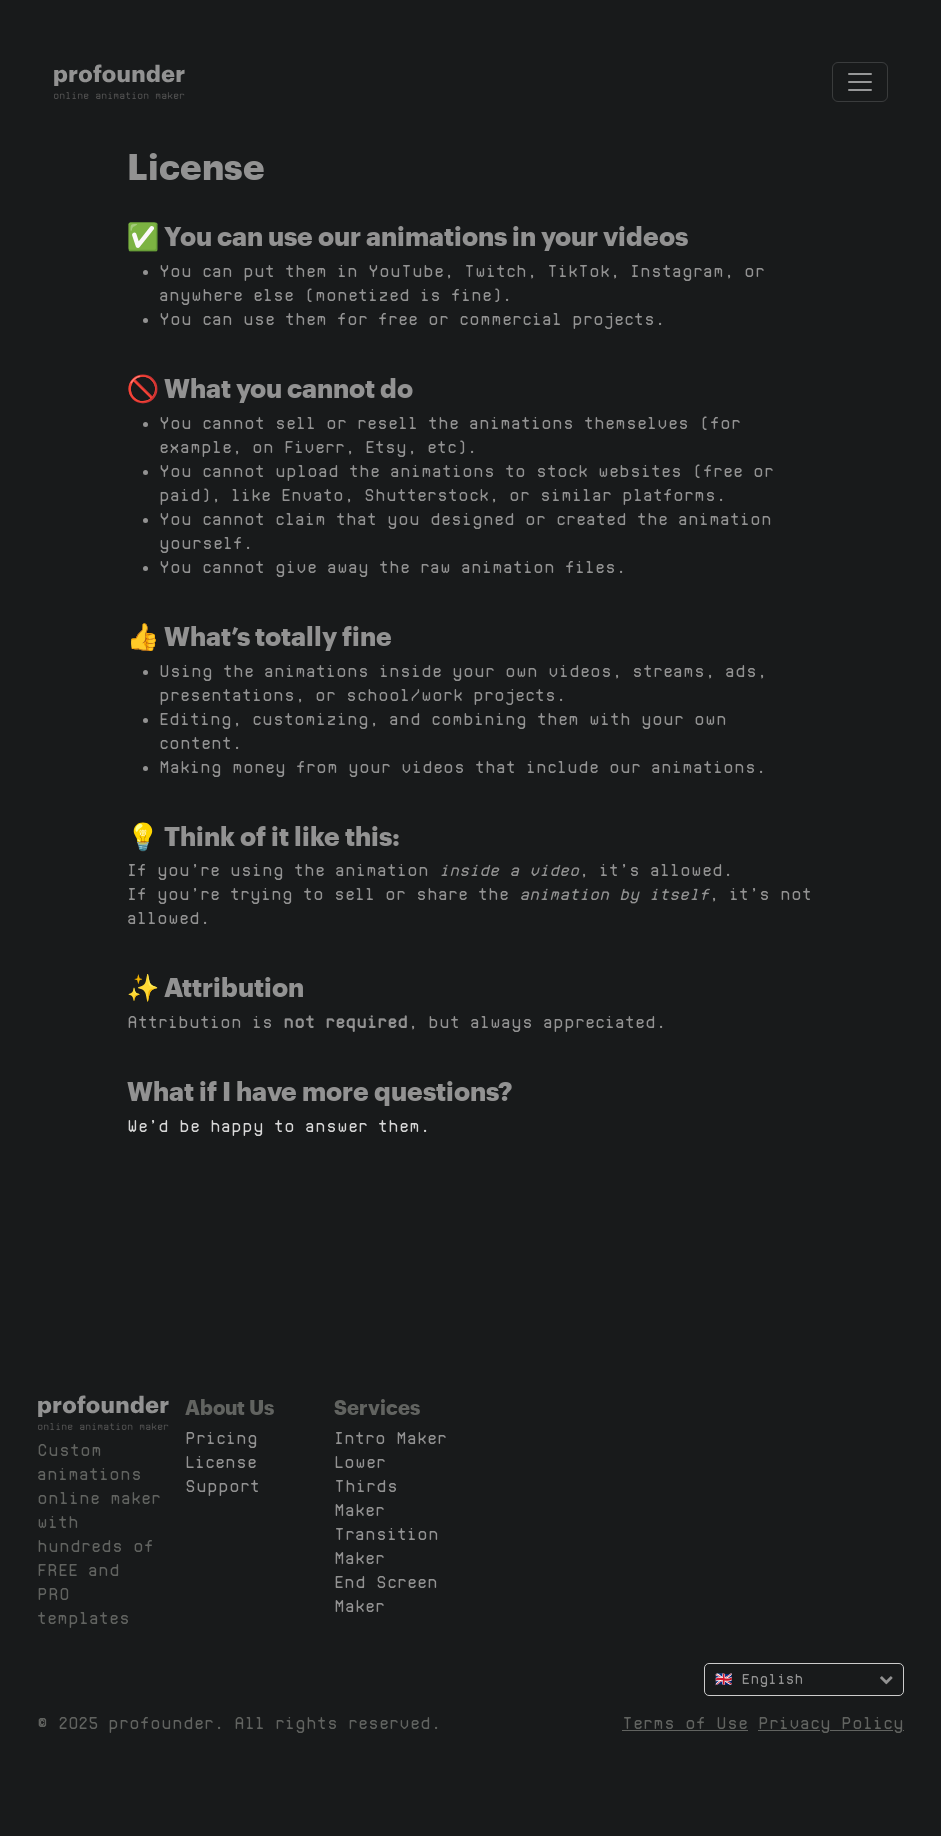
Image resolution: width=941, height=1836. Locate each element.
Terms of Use (685, 1723)
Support (222, 1486)
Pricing (221, 1438)
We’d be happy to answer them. (278, 1126)
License (221, 1462)
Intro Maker (390, 1438)
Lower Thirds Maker (366, 1486)
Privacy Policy (831, 1723)
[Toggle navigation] (860, 82)
